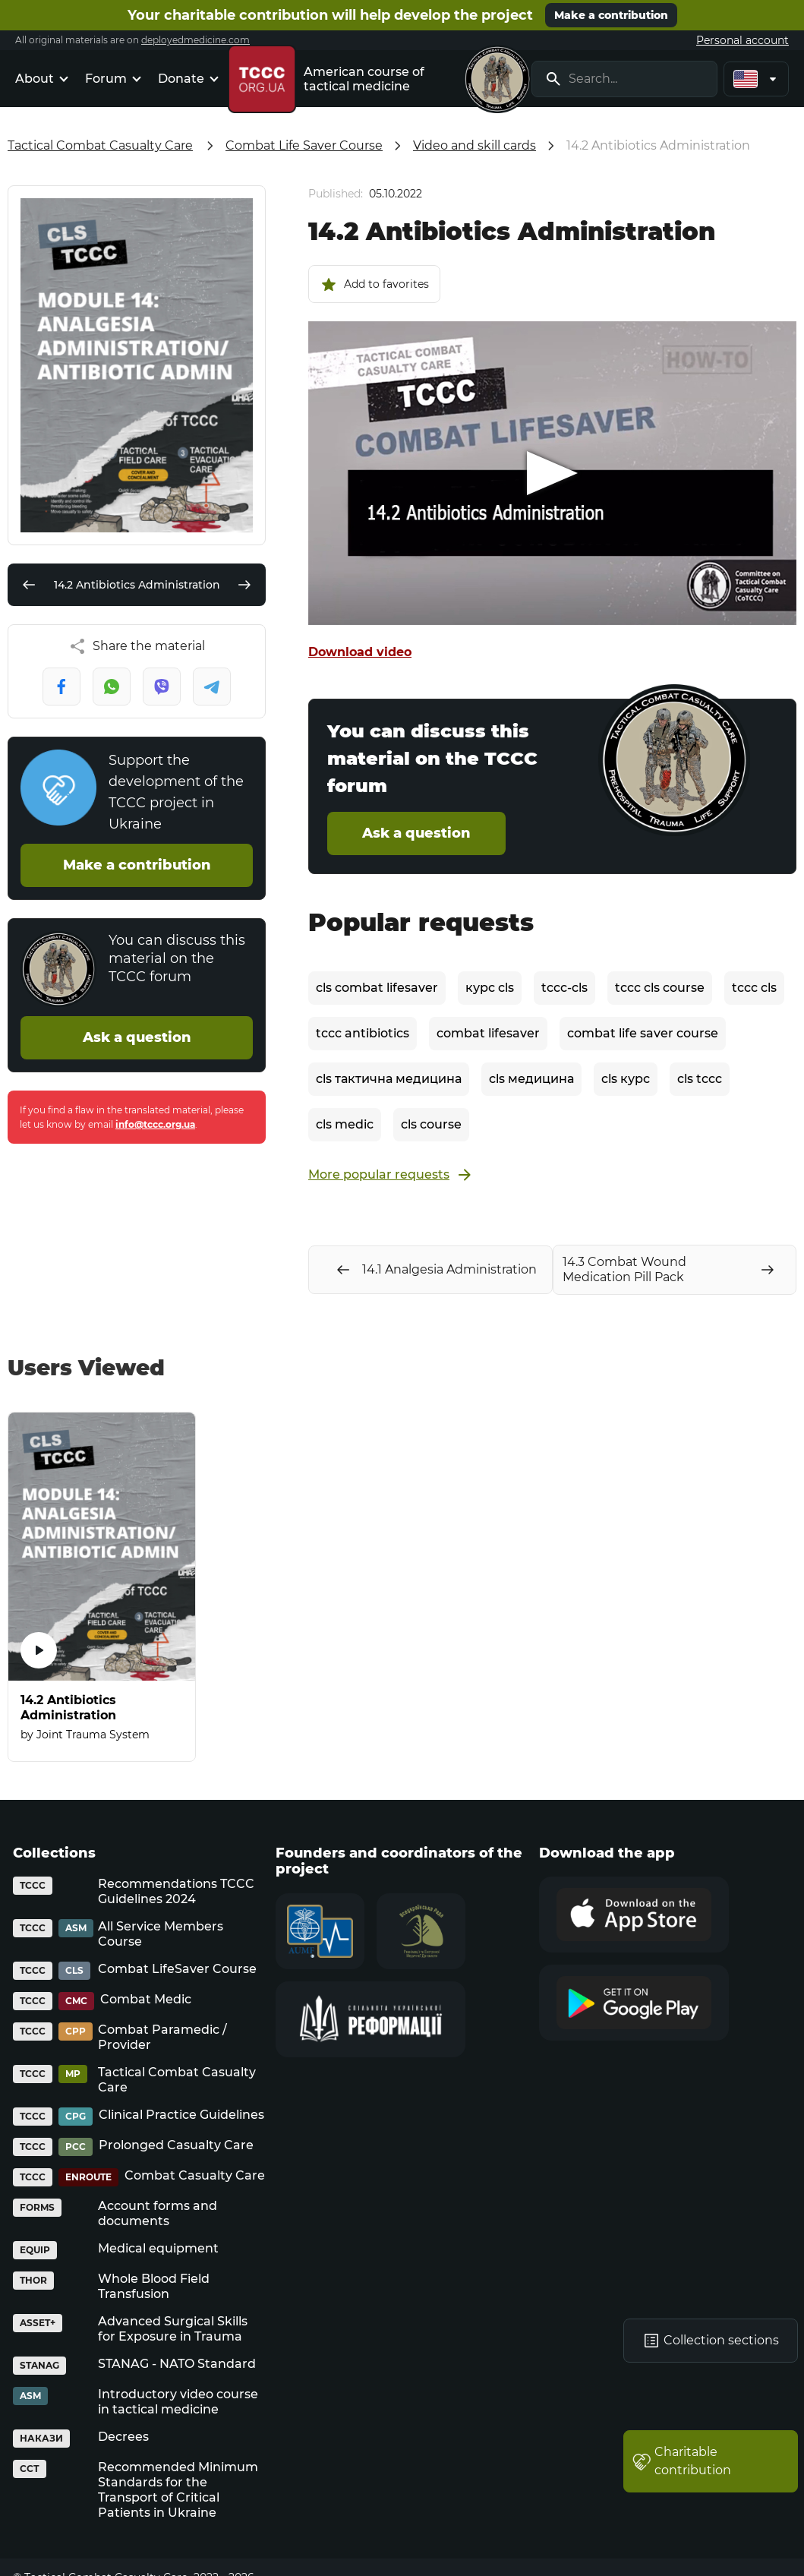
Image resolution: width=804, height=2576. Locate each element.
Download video (359, 652)
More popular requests (391, 1175)
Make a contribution (611, 15)
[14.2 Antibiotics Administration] (101, 1587)
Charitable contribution (681, 2461)
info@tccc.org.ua (155, 1124)
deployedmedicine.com (195, 40)
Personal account (742, 40)
